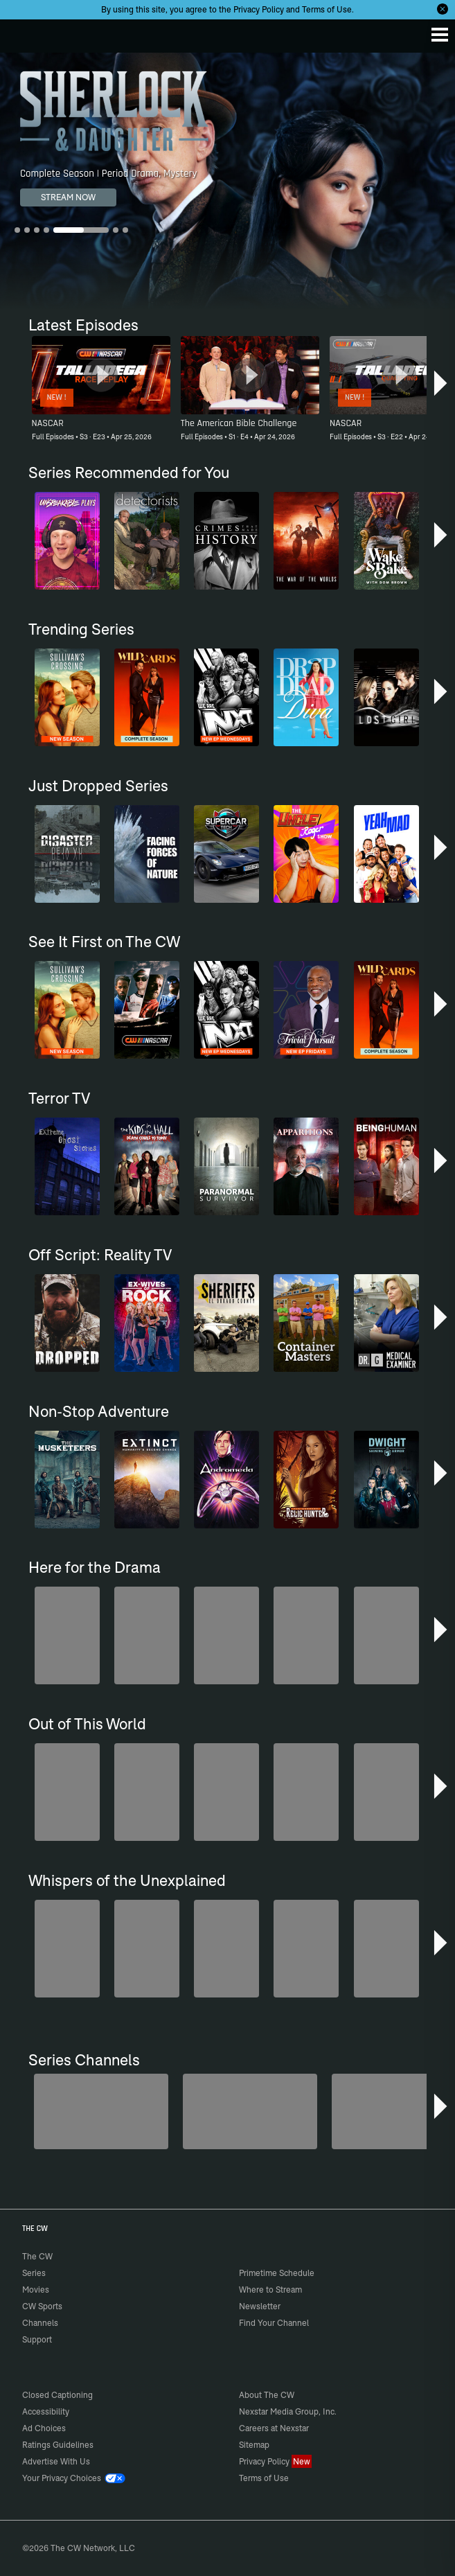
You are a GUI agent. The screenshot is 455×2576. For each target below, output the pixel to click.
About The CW (266, 2395)
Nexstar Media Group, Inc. (288, 2411)
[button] (440, 385)
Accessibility (45, 2411)
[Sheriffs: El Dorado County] (250, 2111)
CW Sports (42, 2306)
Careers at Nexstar (274, 2428)
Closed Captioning (57, 2395)
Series (34, 2273)
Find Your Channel (274, 2323)
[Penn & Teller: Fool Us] (101, 2111)
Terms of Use (327, 9)
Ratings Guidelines (57, 2445)
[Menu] (439, 34)
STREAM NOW (68, 197)
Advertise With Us (56, 2461)
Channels (40, 2323)
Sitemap (254, 2445)
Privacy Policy (258, 9)
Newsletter (259, 2306)
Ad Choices (44, 2428)
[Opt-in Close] (442, 9)
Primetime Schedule (276, 2273)
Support (37, 2339)
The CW (24, 32)
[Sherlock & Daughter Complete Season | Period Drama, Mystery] (227, 181)
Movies (35, 2289)
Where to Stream (270, 2289)
